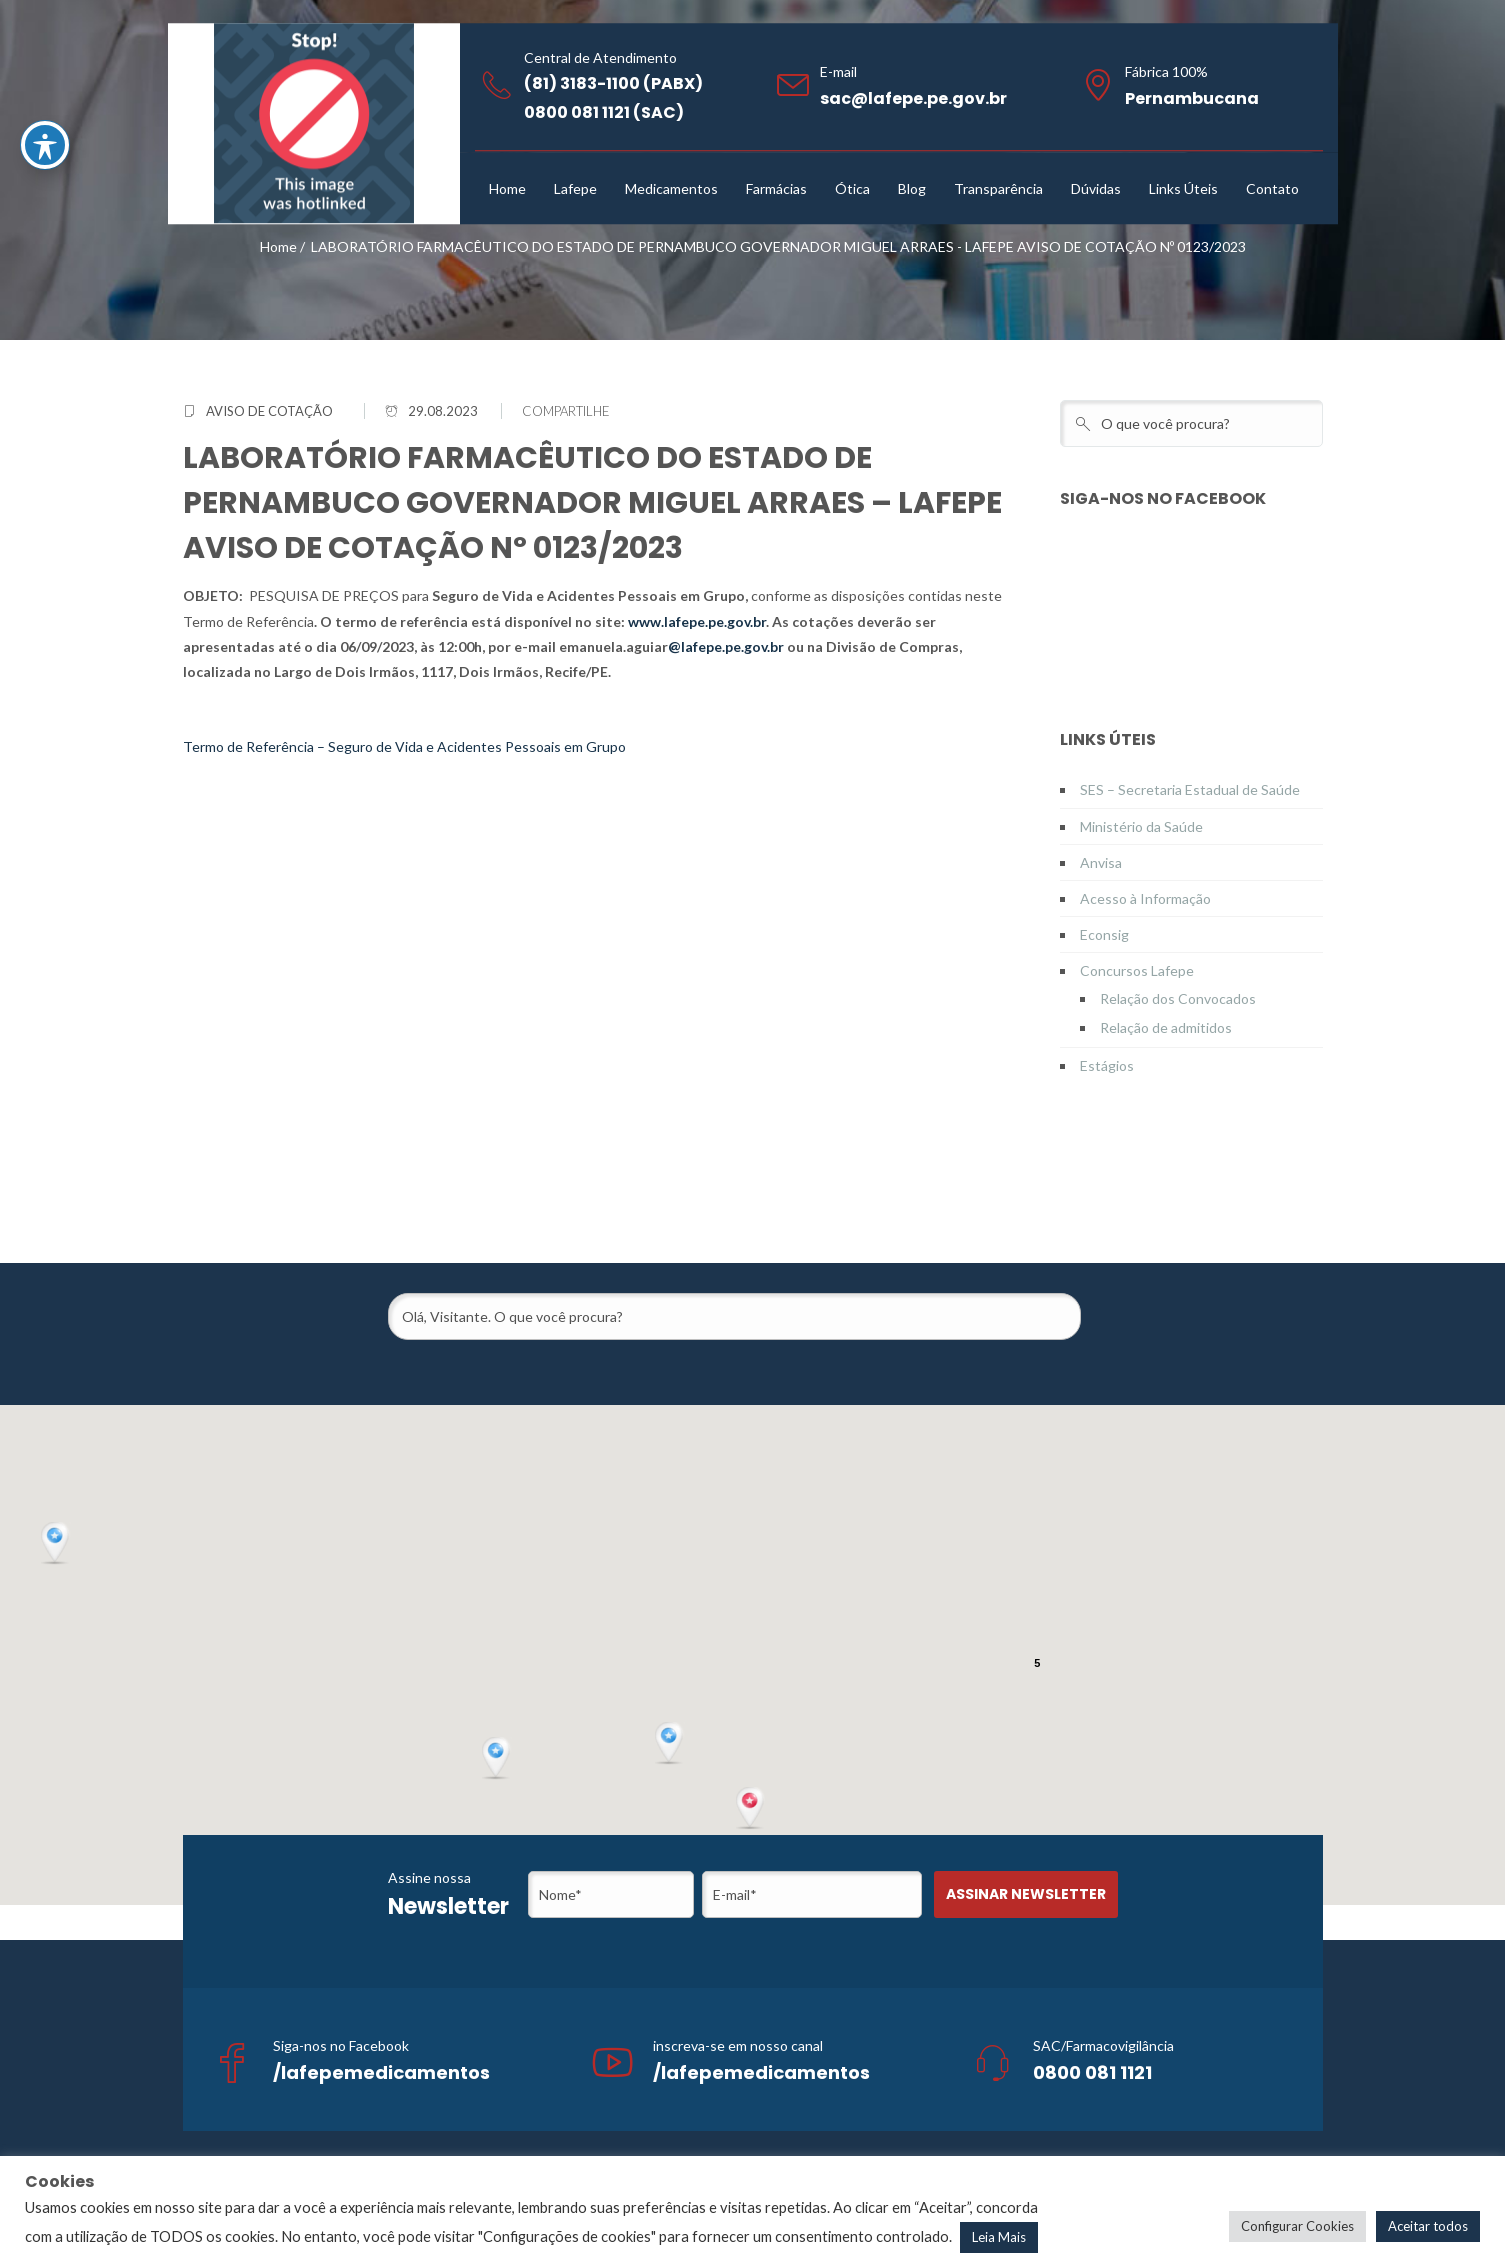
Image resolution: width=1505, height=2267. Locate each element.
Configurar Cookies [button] (1297, 2226)
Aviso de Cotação (269, 411)
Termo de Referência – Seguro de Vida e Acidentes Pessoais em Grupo (404, 746)
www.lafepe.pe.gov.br (697, 621)
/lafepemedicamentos (381, 2072)
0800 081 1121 (1092, 2072)
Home (278, 246)
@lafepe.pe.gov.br (726, 646)
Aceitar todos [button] (1428, 2226)
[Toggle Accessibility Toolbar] (45, 145)
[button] (752, 1809)
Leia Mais (999, 2237)
